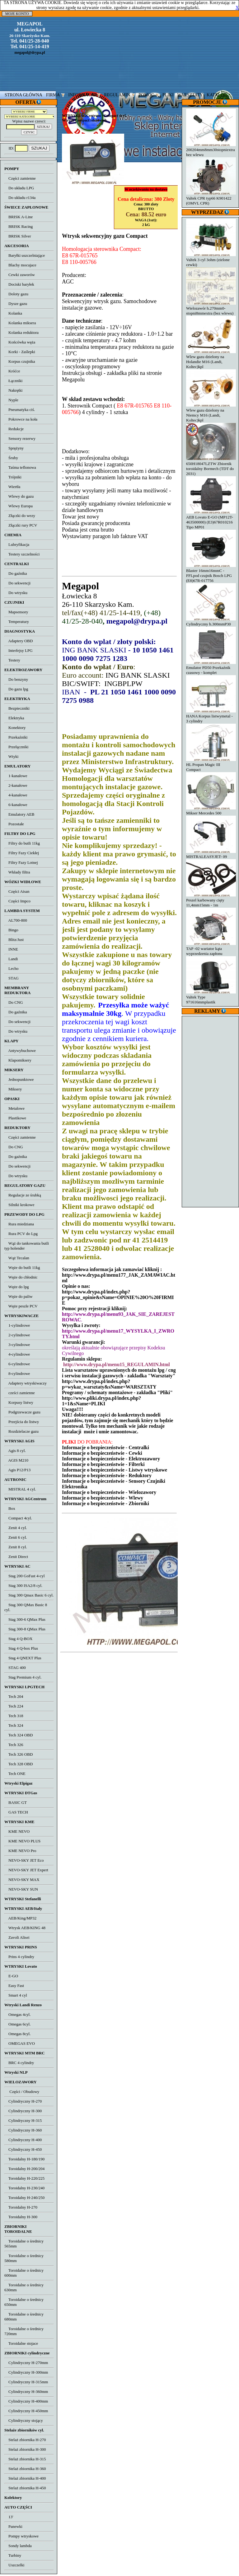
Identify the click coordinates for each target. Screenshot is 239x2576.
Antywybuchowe (20, 1050)
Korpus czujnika (19, 361)
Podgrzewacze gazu (22, 1412)
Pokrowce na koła (20, 419)
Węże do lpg (16, 1286)
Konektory (15, 727)
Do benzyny (16, 679)
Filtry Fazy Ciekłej (21, 852)
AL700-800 (15, 920)
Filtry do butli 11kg (22, 843)
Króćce (12, 371)
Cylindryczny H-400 (23, 2139)
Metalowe (14, 1108)
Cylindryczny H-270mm (26, 2362)
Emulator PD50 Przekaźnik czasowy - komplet (211, 667)
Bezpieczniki (17, 708)
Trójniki (12, 477)
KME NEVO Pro (20, 1850)
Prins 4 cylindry (19, 1956)
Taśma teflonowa (20, 467)
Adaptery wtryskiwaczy (25, 1383)
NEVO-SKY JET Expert (26, 1870)
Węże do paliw (18, 1296)
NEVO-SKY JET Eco (24, 1860)
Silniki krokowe (19, 1204)
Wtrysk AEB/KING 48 (24, 1927)
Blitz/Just (14, 939)
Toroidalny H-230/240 (24, 2188)
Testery (12, 660)
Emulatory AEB (19, 814)
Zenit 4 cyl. (15, 1527)
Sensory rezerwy (19, 438)
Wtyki (11, 756)
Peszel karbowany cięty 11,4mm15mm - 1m (211, 900)
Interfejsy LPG (18, 650)
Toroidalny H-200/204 (24, 2168)
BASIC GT (15, 1802)
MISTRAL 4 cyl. (20, 1489)
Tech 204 (13, 1696)
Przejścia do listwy (21, 1421)
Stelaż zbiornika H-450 (25, 2488)
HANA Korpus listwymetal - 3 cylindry (211, 716)
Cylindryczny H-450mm (26, 2410)
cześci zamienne (19, 1392)
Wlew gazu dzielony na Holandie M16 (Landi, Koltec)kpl (211, 359)
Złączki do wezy (19, 515)
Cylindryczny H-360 (23, 2130)
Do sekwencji (17, 583)
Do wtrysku (15, 592)
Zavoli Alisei (17, 1937)
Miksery (13, 1089)
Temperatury (16, 621)
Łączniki (13, 380)
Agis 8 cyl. (15, 1450)
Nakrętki (13, 390)
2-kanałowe (15, 785)
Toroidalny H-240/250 (24, 2197)
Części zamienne (20, 178)
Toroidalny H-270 (20, 2207)
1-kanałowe (15, 775)
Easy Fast (14, 1985)
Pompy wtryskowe (21, 2536)
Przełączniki (16, 746)
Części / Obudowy (21, 2091)
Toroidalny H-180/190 (24, 2159)
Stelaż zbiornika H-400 (25, 2478)
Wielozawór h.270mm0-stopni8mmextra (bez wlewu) (211, 308)
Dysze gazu (15, 303)
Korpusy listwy (18, 1402)
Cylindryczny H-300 (23, 2110)
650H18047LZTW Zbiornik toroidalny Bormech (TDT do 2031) (211, 466)
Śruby (11, 457)
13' (8, 2516)
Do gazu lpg (16, 689)
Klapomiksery (17, 1060)
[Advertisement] (211, 1111)
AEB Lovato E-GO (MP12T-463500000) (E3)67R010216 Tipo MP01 (211, 519)
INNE (11, 949)
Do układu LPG (19, 188)
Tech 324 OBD (18, 1735)
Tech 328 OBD (18, 1764)
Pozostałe (14, 824)
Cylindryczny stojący (23, 2420)
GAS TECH (16, 1812)
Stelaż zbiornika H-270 (25, 2439)
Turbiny (12, 2555)
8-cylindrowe (17, 1373)
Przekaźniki (15, 737)
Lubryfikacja (16, 544)
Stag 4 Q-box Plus (21, 1648)
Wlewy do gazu (19, 496)
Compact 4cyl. (18, 1518)
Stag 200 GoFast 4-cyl (24, 1576)
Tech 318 (13, 1715)
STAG (11, 978)
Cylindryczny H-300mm (26, 2372)
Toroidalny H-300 (20, 2216)
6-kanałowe (15, 804)
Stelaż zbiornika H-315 (25, 2459)
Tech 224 (13, 1706)
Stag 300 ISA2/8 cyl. (23, 1585)
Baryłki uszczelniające (24, 255)
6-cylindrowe (17, 1364)
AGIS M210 (16, 1460)
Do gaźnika (15, 573)
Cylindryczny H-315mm (26, 2382)
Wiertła (12, 486)
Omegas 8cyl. (17, 2033)
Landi (11, 958)
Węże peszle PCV (21, 1306)
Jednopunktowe (19, 1079)
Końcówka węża (19, 342)
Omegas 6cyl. (17, 2024)
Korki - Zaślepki (19, 351)
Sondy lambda (18, 2545)
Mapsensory (16, 612)
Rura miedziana (19, 1224)
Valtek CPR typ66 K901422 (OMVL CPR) (211, 198)
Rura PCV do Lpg (21, 1233)
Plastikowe (15, 1118)
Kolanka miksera (20, 322)
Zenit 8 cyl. (15, 1547)
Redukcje (14, 428)
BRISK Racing (18, 226)
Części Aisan (17, 891)
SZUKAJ (39, 148)
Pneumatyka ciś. (19, 409)
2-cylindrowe (17, 1335)
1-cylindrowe (17, 1325)
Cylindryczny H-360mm (26, 2391)
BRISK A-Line (18, 216)
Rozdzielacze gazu (21, 1431)
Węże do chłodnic (21, 1277)
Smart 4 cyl (15, 1995)
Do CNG (13, 1002)
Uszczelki (14, 2565)
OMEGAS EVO (19, 2043)
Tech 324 (13, 1725)
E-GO (11, 1976)
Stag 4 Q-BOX (18, 1638)
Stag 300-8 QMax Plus (24, 1629)
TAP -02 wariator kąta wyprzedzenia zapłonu (211, 948)
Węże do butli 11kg (22, 1267)
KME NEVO (17, 1831)
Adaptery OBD (18, 640)
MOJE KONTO (17, 14)
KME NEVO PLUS (22, 1841)
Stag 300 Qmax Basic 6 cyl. (29, 1595)
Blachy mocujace (20, 265)
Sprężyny (14, 448)
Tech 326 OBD (18, 1754)
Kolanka (13, 313)
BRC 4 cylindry (19, 2062)
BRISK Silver (17, 236)
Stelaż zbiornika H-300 (25, 2449)
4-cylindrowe (17, 1354)
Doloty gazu (16, 294)
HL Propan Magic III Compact (211, 764)
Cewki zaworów (19, 274)
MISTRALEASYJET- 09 (211, 854)
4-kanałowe (15, 795)
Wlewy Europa (18, 506)
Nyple (11, 400)
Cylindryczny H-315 (23, 2120)
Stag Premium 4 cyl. (22, 1677)
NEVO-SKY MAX (22, 1879)
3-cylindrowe (17, 1344)
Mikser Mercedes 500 (211, 810)
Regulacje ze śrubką (22, 1195)
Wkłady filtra (17, 872)
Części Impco (17, 901)
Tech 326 (13, 1744)
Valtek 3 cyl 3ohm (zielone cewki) (211, 259)
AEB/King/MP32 (20, 1918)
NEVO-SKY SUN (21, 1889)
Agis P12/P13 (17, 1470)
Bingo (11, 930)
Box (9, 1508)
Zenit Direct (16, 1556)
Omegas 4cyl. (17, 2014)
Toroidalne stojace (21, 2343)
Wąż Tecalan (16, 1258)
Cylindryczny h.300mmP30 (211, 621)
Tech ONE (15, 1773)
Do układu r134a (19, 197)
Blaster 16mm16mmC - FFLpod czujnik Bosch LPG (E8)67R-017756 (211, 573)
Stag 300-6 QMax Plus (24, 1619)
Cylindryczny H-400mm (26, 2401)
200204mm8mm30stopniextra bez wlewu (211, 149)
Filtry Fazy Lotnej (21, 862)
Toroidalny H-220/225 (24, 2178)
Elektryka (14, 718)
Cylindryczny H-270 (23, 2101)
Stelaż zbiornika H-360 (25, 2468)
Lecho (11, 968)
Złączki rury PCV (20, 525)
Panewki (13, 2526)
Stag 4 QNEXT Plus (22, 1658)
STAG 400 (15, 1667)
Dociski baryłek (19, 284)
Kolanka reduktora (21, 332)
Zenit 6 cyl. (15, 1537)
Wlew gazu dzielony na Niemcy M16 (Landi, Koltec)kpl (211, 412)
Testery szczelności (22, 554)
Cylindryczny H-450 (23, 2149)
